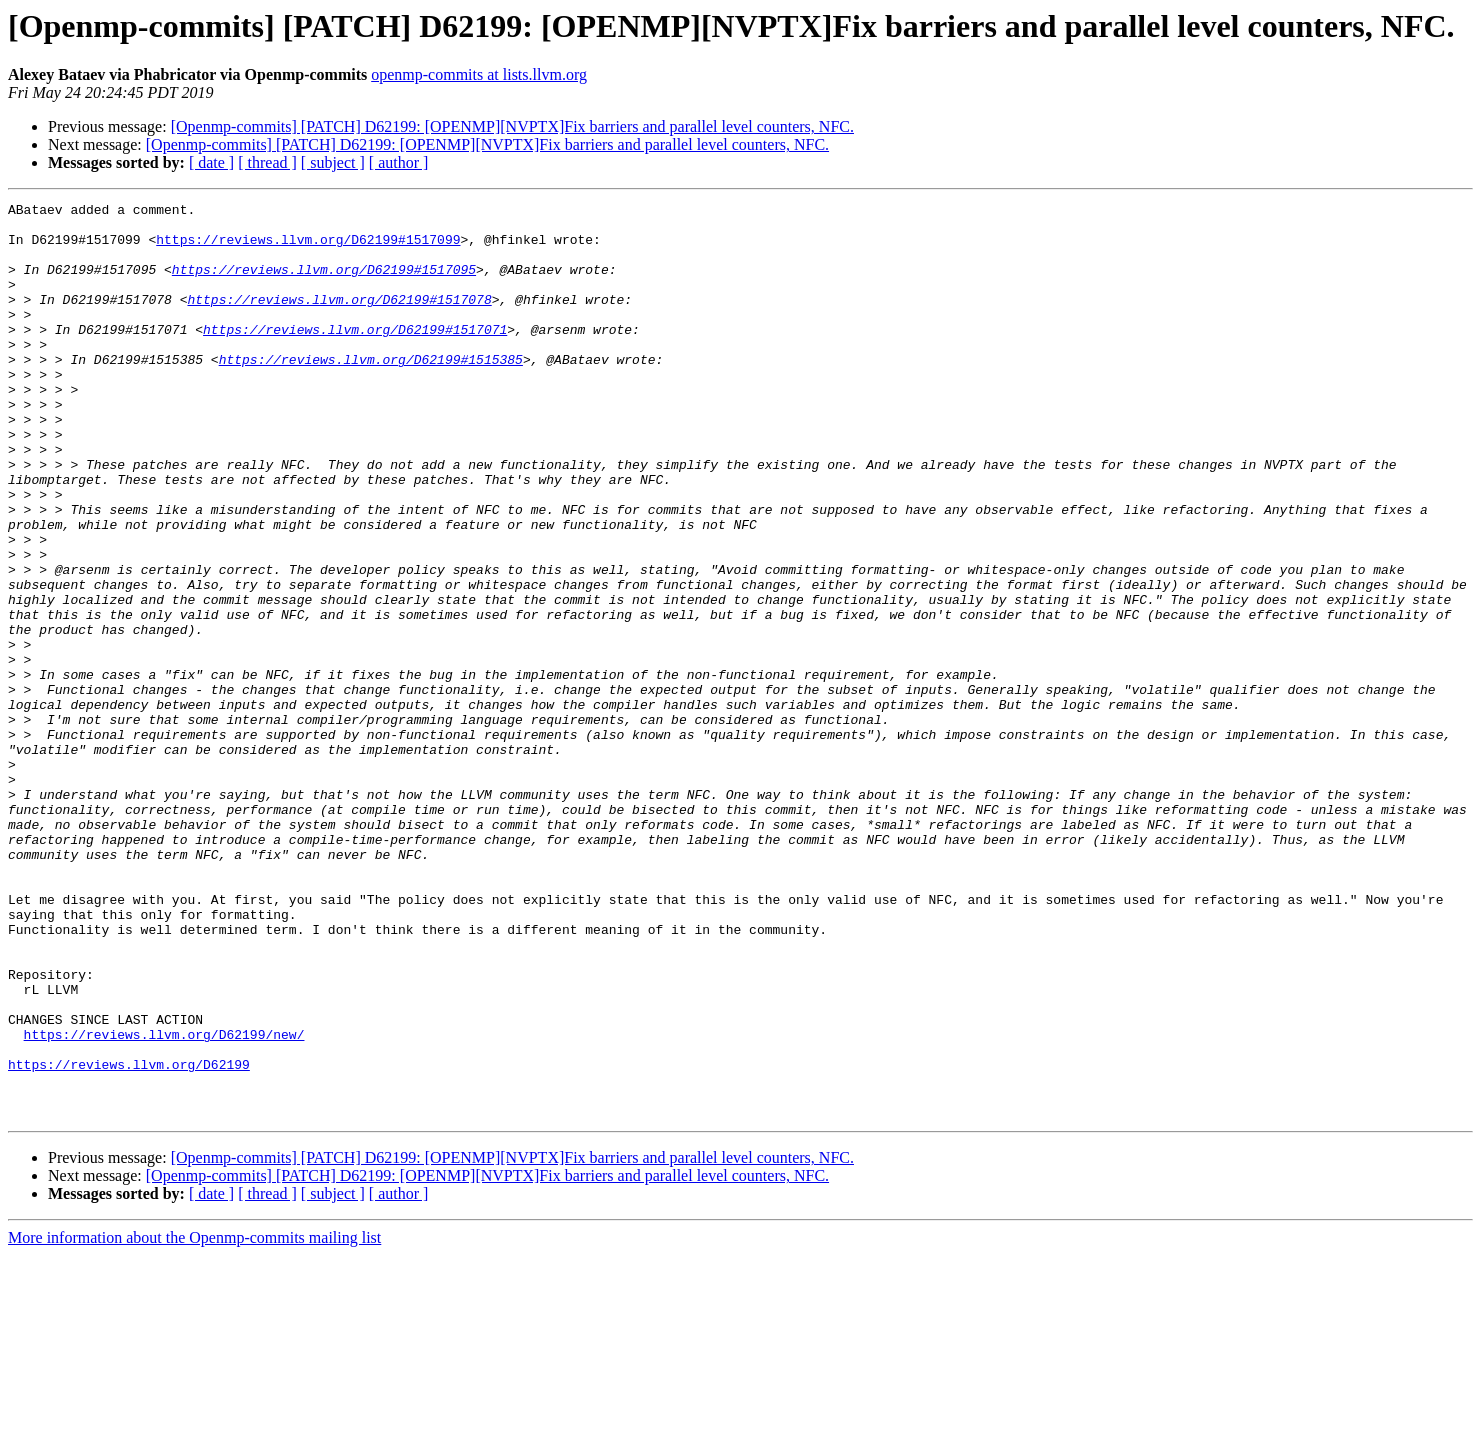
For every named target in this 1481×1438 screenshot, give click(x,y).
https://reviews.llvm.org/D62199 (129, 1238)
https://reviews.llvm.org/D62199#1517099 (308, 248)
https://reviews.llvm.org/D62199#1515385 (371, 392)
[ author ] (399, 162)
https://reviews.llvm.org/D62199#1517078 (339, 320)
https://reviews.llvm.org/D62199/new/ (164, 1202)
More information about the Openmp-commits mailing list (194, 1420)
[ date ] (211, 162)
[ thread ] (267, 162)
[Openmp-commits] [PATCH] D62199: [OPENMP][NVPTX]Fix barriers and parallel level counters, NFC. (512, 126)
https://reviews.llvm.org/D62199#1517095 (324, 284)
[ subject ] (333, 162)
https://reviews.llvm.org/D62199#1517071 (355, 356)
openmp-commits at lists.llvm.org (479, 74)
